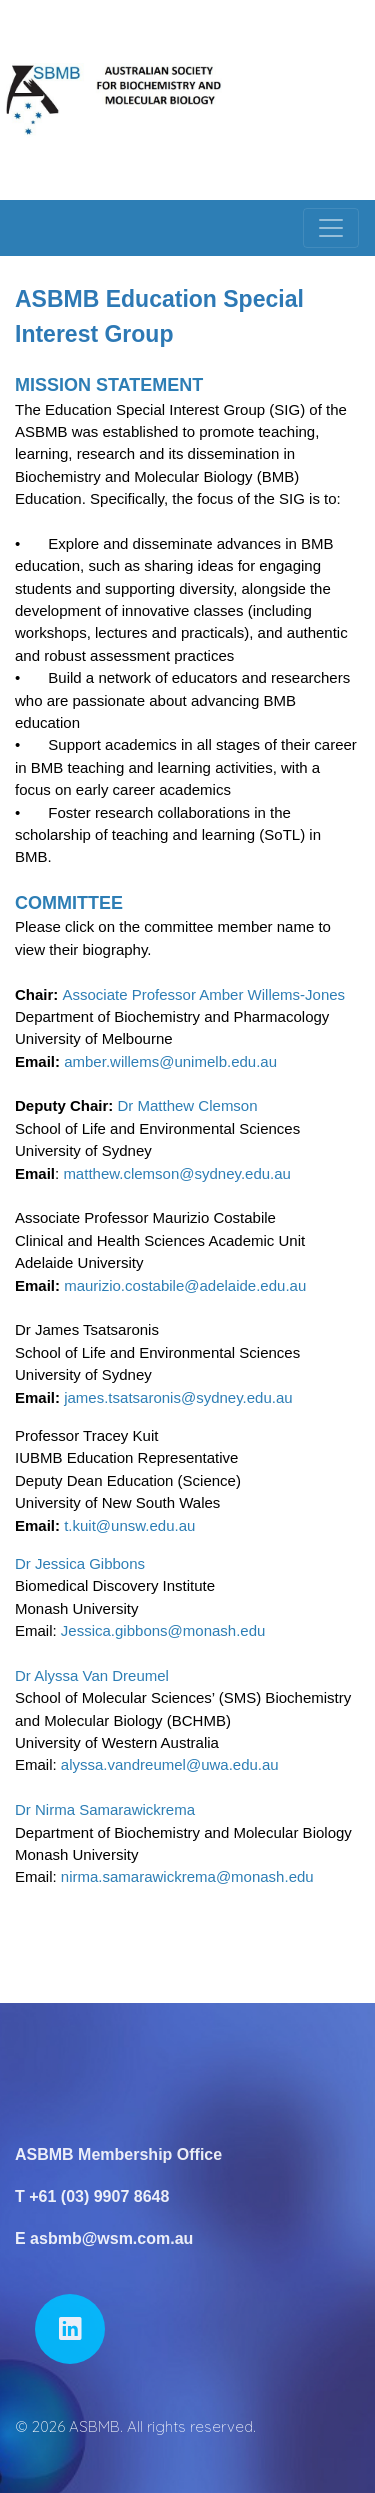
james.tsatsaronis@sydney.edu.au (178, 1397)
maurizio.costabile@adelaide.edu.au (185, 1285)
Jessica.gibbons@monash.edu (163, 1630)
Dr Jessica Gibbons (80, 1563)
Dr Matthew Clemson (188, 1105)
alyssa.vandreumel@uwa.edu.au (170, 1764)
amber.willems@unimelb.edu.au (170, 1061)
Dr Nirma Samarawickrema (105, 1809)
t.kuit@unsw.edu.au (131, 1525)
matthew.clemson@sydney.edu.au (177, 1173)
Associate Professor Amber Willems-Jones (204, 994)
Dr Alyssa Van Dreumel (92, 1675)
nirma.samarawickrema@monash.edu (187, 1876)
